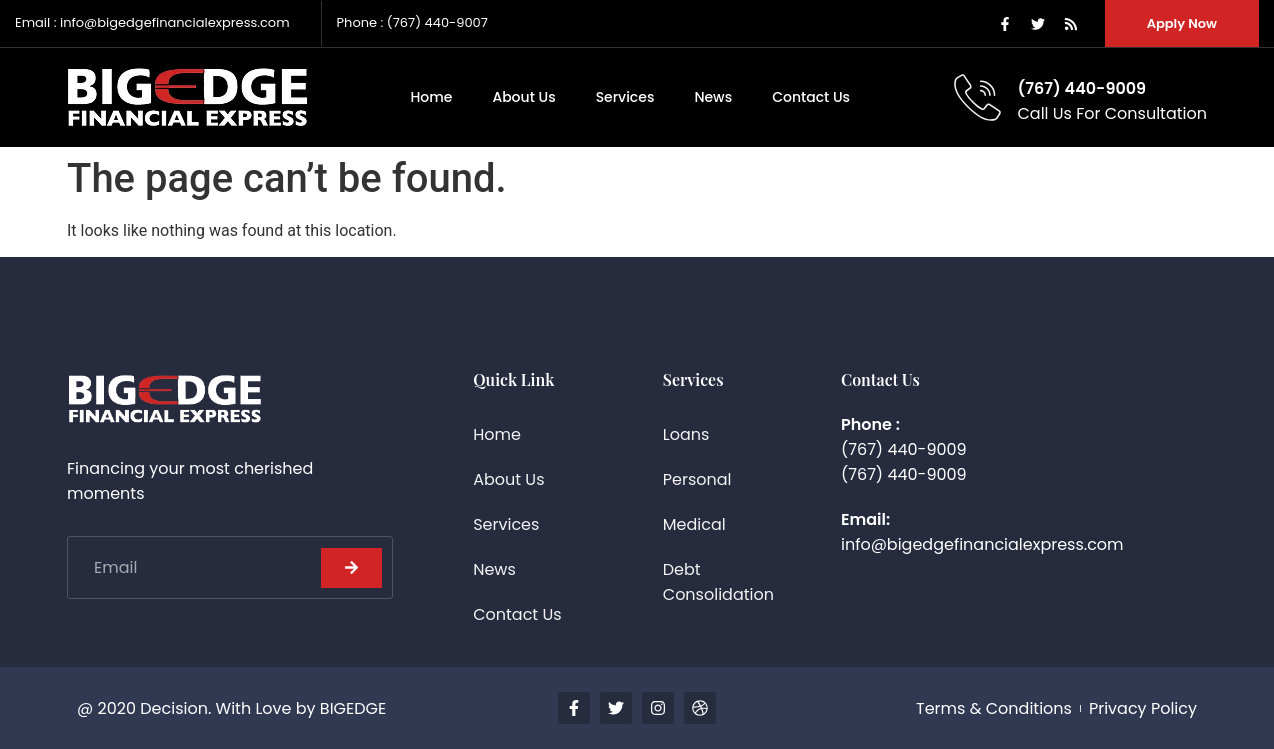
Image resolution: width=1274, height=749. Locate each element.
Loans (686, 434)
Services (625, 97)
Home (431, 97)
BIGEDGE (353, 708)
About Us (523, 97)
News (713, 97)
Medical (694, 524)
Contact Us (811, 97)
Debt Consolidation (718, 582)
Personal (697, 479)
